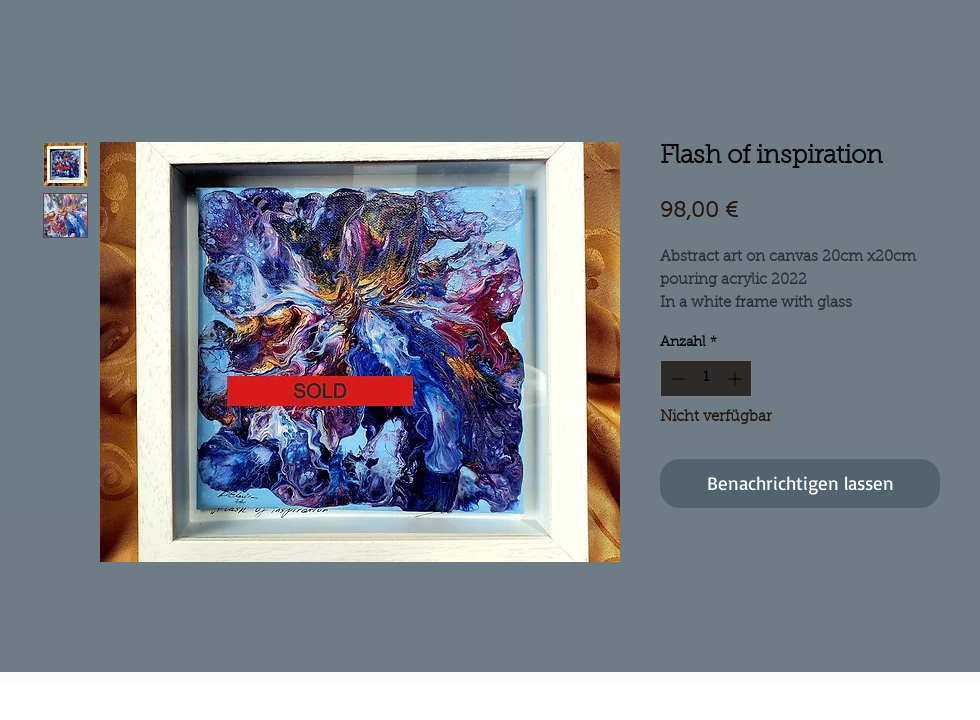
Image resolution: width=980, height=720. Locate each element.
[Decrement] (675, 378)
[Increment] (736, 378)
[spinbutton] (706, 378)
